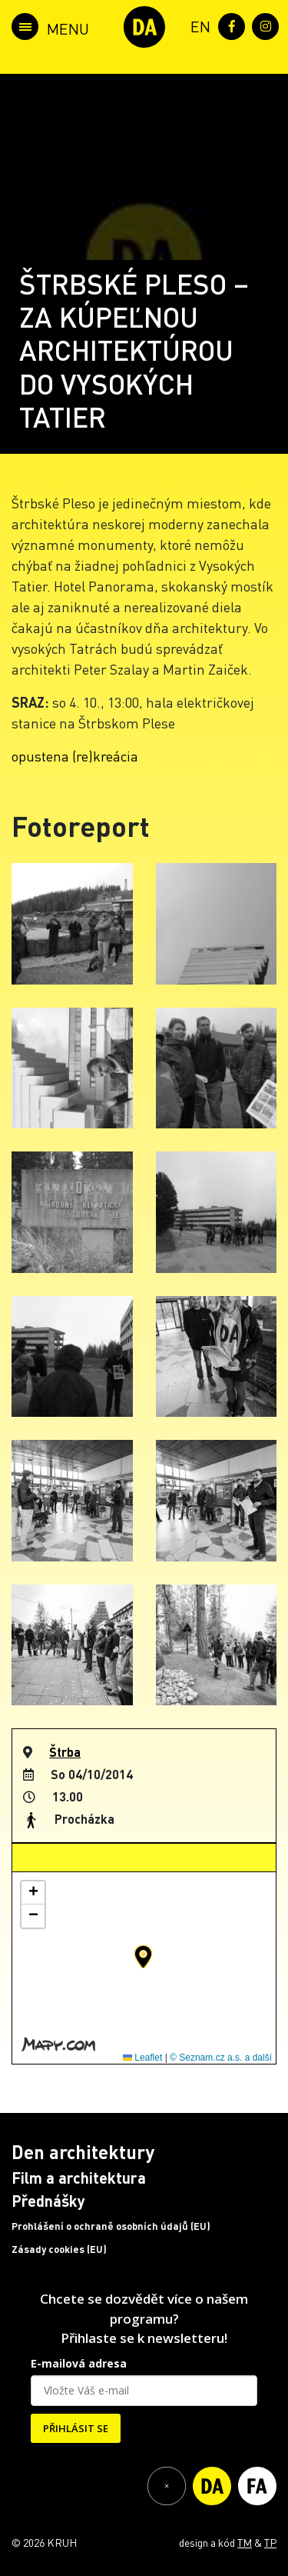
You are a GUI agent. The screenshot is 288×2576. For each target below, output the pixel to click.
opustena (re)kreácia (75, 756)
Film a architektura (79, 2178)
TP (270, 2542)
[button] (143, 1956)
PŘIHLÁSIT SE (75, 2428)
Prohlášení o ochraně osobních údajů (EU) (111, 2226)
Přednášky (48, 2201)
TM (244, 2542)
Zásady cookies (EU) (59, 2249)
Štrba (65, 1752)
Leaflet (142, 2057)
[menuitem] (197, 25)
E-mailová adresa (79, 2363)
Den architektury (83, 2152)
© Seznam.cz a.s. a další (221, 2057)
